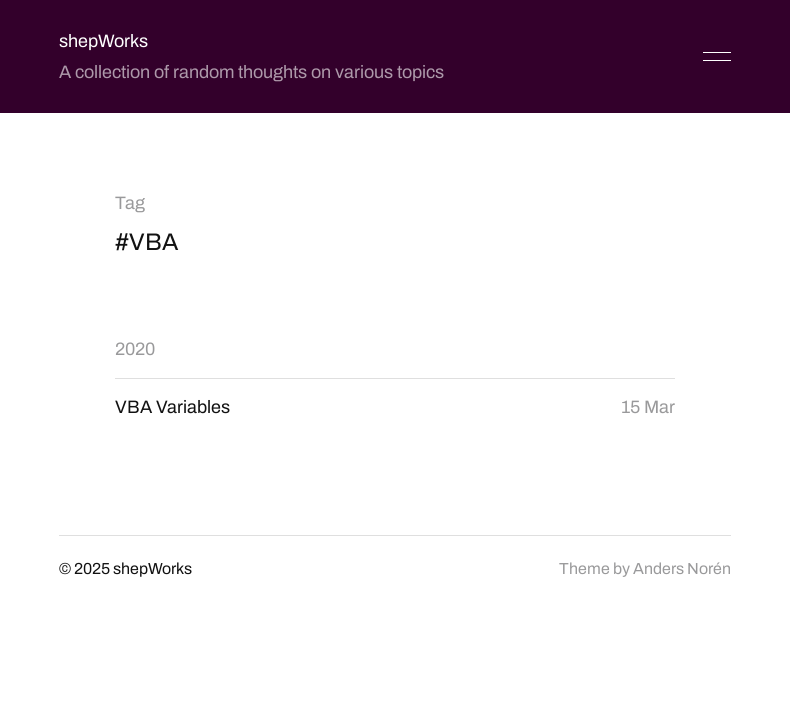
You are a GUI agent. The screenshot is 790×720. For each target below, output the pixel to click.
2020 (135, 349)
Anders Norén (682, 568)
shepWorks (103, 41)
